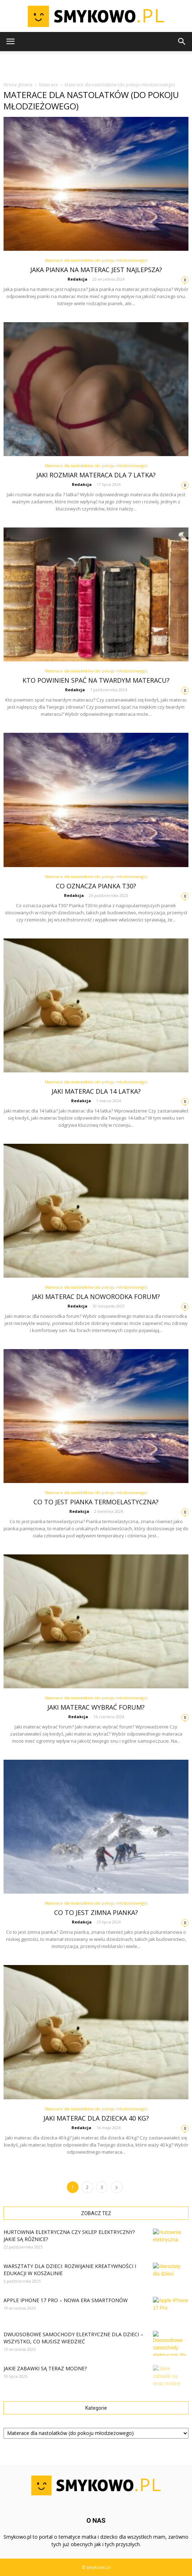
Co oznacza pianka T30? (96, 886)
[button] (182, 41)
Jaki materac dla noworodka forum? (96, 1296)
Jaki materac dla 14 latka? (96, 1091)
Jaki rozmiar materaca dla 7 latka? (96, 475)
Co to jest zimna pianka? (96, 1912)
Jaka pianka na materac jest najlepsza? (96, 269)
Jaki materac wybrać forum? (96, 1707)
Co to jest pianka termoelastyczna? (96, 1502)
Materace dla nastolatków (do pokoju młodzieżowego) (96, 260)
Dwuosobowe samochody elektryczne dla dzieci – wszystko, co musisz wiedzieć (73, 2338)
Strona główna (18, 85)
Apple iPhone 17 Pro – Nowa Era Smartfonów (66, 2300)
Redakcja (77, 279)
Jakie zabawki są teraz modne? (45, 2368)
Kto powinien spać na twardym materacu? (96, 680)
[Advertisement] (96, 63)
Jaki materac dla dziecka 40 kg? (96, 2118)
